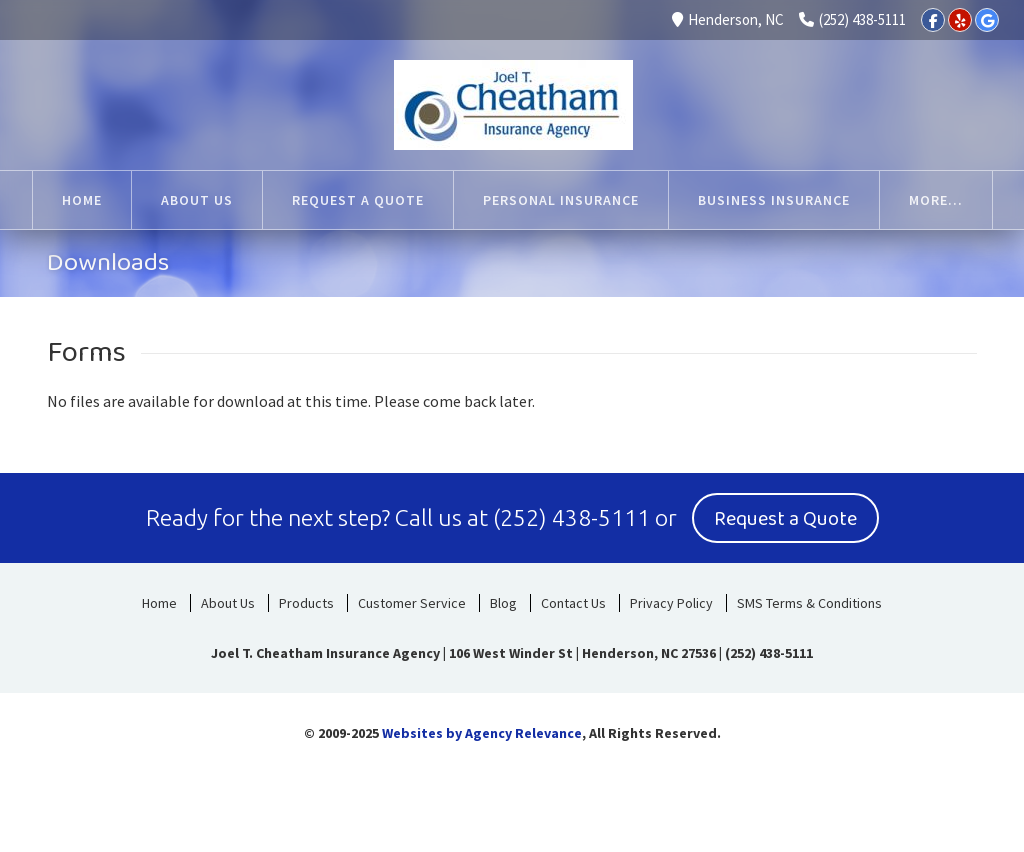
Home (159, 603)
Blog (503, 603)
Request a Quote (785, 519)
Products (306, 603)
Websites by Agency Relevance (482, 733)
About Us (228, 603)
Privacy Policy (671, 603)
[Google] (987, 20)
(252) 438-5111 (852, 19)
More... (936, 200)
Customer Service (412, 603)
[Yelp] (960, 20)
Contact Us (573, 603)
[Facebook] (933, 20)
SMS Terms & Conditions (809, 603)
